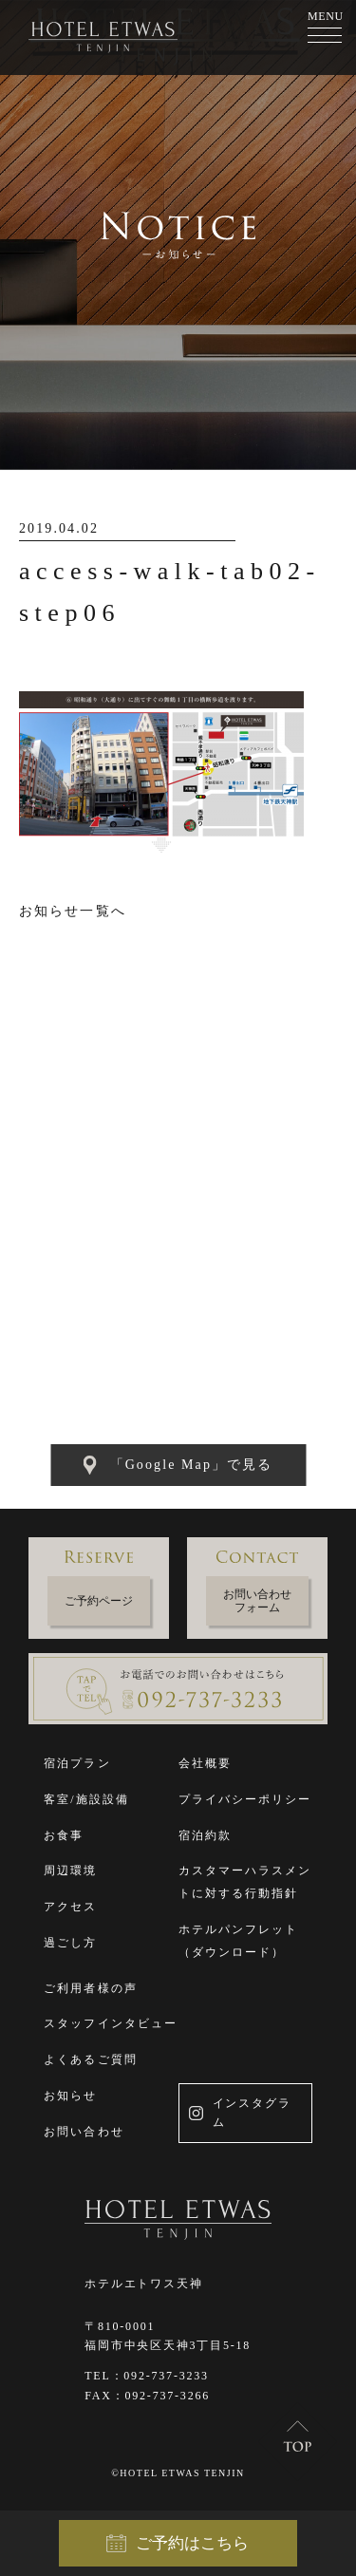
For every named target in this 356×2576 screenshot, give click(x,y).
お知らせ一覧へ (72, 911)
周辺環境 (70, 1870)
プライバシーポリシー (245, 1799)
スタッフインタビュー (111, 2023)
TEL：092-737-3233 (146, 2375)
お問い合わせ (84, 2131)
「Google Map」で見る (178, 1465)
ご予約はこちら (177, 2543)
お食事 (64, 1835)
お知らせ (70, 2095)
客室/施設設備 (86, 1799)
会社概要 (205, 1763)
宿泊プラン (77, 1763)
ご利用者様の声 (91, 1988)
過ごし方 (70, 1942)
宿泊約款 (205, 1835)
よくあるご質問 (91, 2059)
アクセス (70, 1906)
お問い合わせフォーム (257, 1601)
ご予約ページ (99, 1601)
